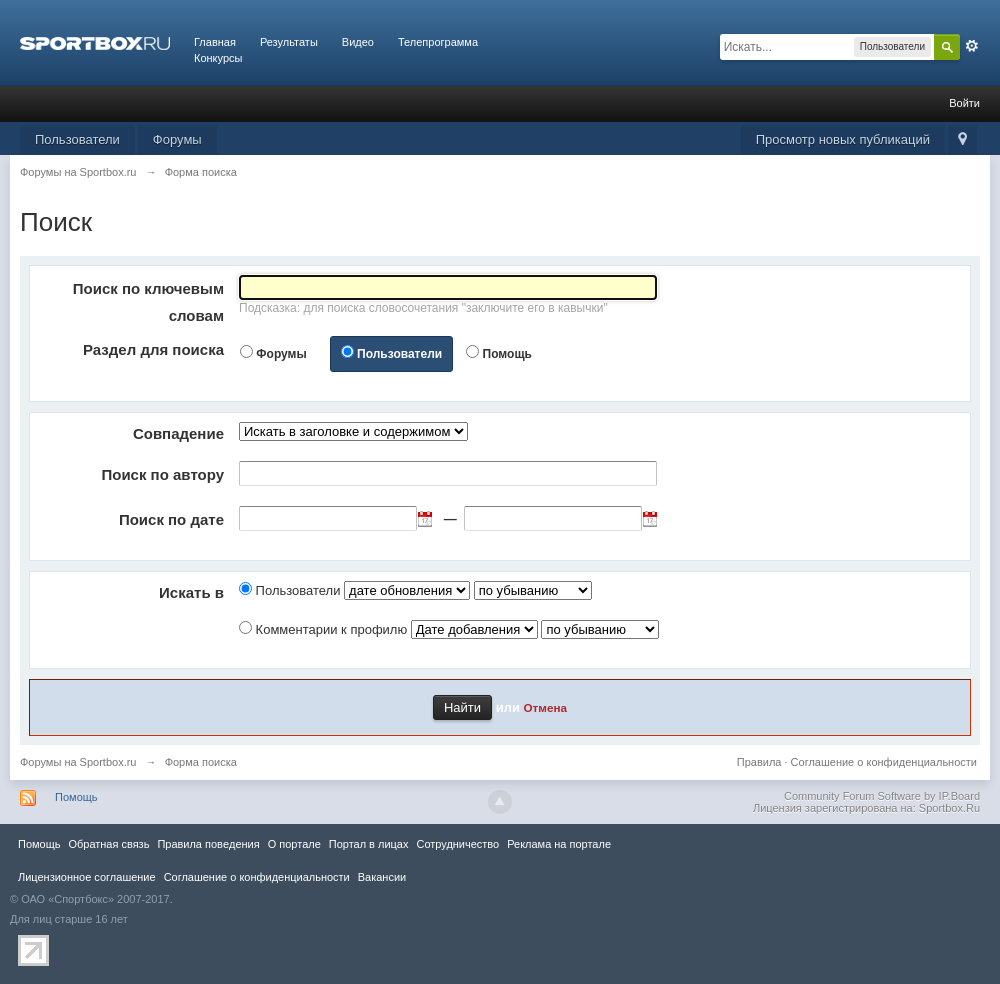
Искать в (191, 592)
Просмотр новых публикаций (843, 139)
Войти (964, 103)
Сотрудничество (457, 844)
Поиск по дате (171, 519)
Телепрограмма (438, 42)
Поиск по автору (162, 474)
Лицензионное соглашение (87, 877)
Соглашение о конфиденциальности (884, 762)
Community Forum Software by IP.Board (882, 796)
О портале (294, 844)
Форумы (177, 139)
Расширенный (972, 46)
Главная (215, 42)
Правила (759, 762)
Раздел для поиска (153, 349)
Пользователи (77, 139)
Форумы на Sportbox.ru (78, 762)
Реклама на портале (559, 844)
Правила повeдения (208, 844)
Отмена (546, 707)
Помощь (507, 354)
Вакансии (382, 877)
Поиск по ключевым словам (148, 302)
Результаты (289, 42)
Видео (358, 42)
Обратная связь (108, 844)
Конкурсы (218, 58)
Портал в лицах (369, 844)
